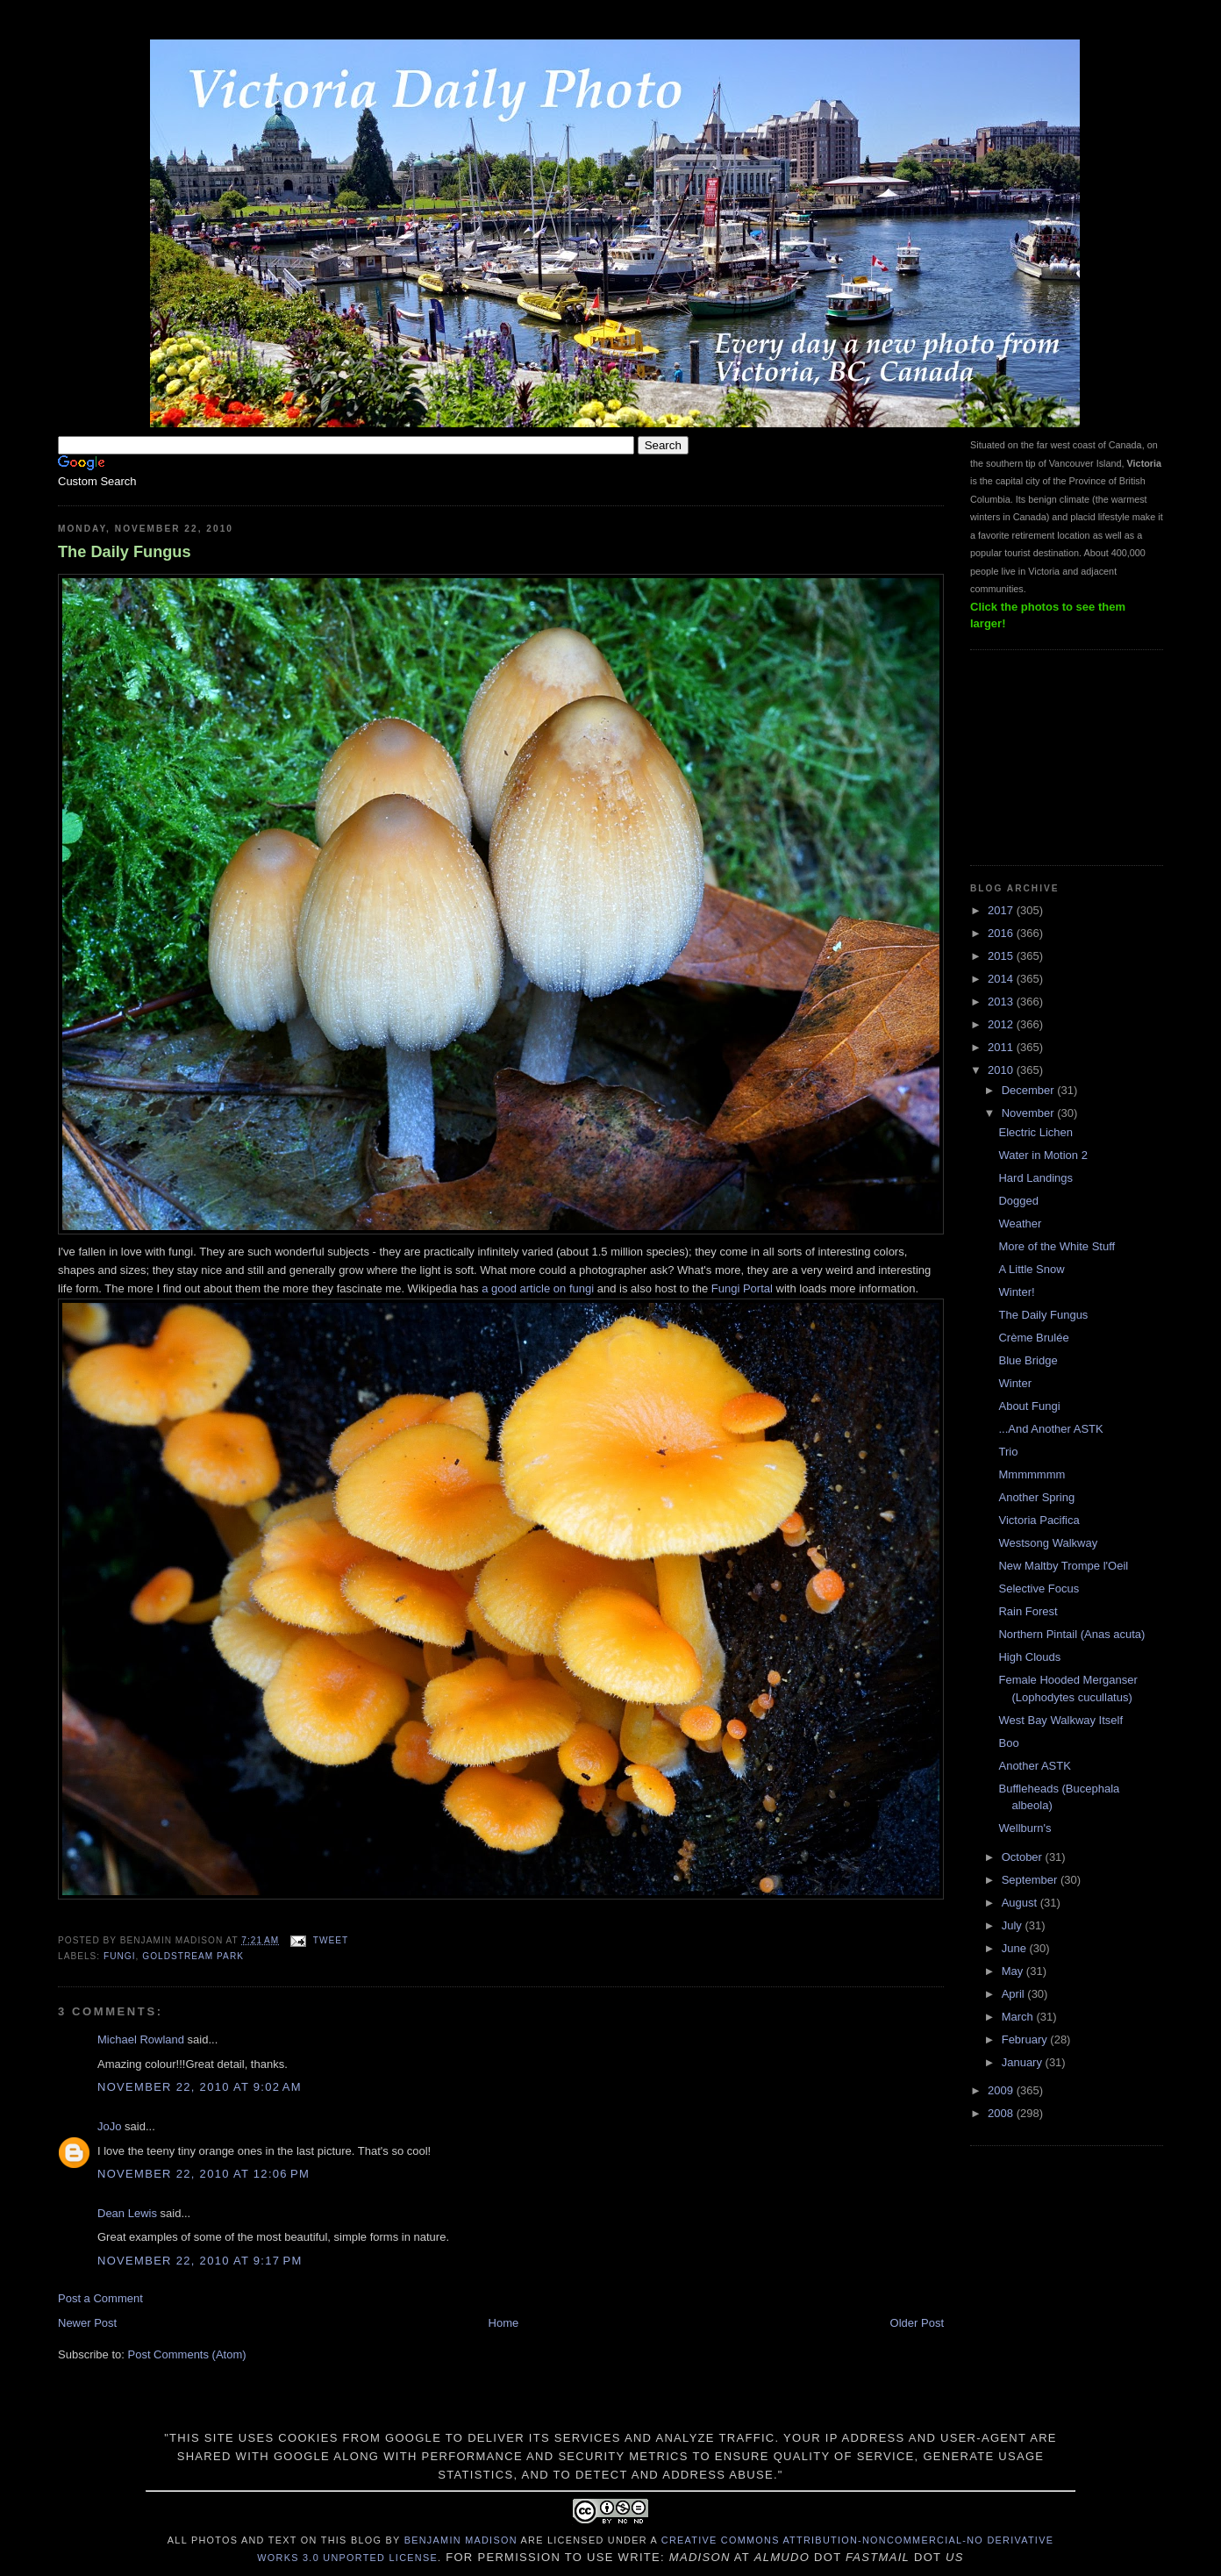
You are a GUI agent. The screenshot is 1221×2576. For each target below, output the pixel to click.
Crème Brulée (1033, 1337)
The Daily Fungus (124, 552)
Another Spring (1036, 1497)
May (1014, 1971)
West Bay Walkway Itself (1060, 1720)
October (1024, 1857)
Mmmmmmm (1031, 1474)
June (1016, 1948)
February (1026, 2039)
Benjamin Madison (461, 2540)
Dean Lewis (127, 2213)
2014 (1002, 978)
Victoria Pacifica (1038, 1520)
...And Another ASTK (1050, 1428)
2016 (1002, 933)
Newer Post (87, 2322)
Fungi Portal (742, 1288)
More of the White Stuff (1056, 1246)
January (1024, 2062)
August (1021, 1902)
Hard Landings (1035, 1177)
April (1015, 1993)
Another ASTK (1034, 1765)
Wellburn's (1024, 1828)
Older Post (917, 2322)
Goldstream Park (193, 1956)
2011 (1002, 1047)
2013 (1002, 1001)
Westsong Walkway (1047, 1542)
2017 (1002, 910)
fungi (120, 1956)
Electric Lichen (1035, 1132)
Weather (1019, 1223)
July (1013, 1925)
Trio (1008, 1451)
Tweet (330, 1940)
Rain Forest (1027, 1611)
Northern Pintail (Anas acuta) (1071, 1634)
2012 (1002, 1024)
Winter (1015, 1383)
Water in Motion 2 (1042, 1155)
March (1019, 2016)
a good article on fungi (538, 1288)
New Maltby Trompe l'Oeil (1063, 1565)
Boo (1008, 1743)
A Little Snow (1031, 1269)
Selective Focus (1038, 1588)
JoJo (109, 2126)
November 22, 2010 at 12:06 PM (203, 2173)
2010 (1002, 1070)
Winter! (1016, 1292)
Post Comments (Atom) (187, 2354)
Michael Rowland (140, 2039)
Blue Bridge (1027, 1360)
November (1030, 1113)
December (1030, 1090)
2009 (1002, 2090)
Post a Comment (100, 2298)
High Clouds (1029, 1657)
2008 (1002, 2113)
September (1031, 1879)
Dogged (1018, 1200)
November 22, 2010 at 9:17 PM (200, 2260)
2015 (1002, 955)
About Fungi (1029, 1406)
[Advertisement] (1058, 755)
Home (504, 2322)
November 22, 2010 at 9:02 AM (199, 2086)
